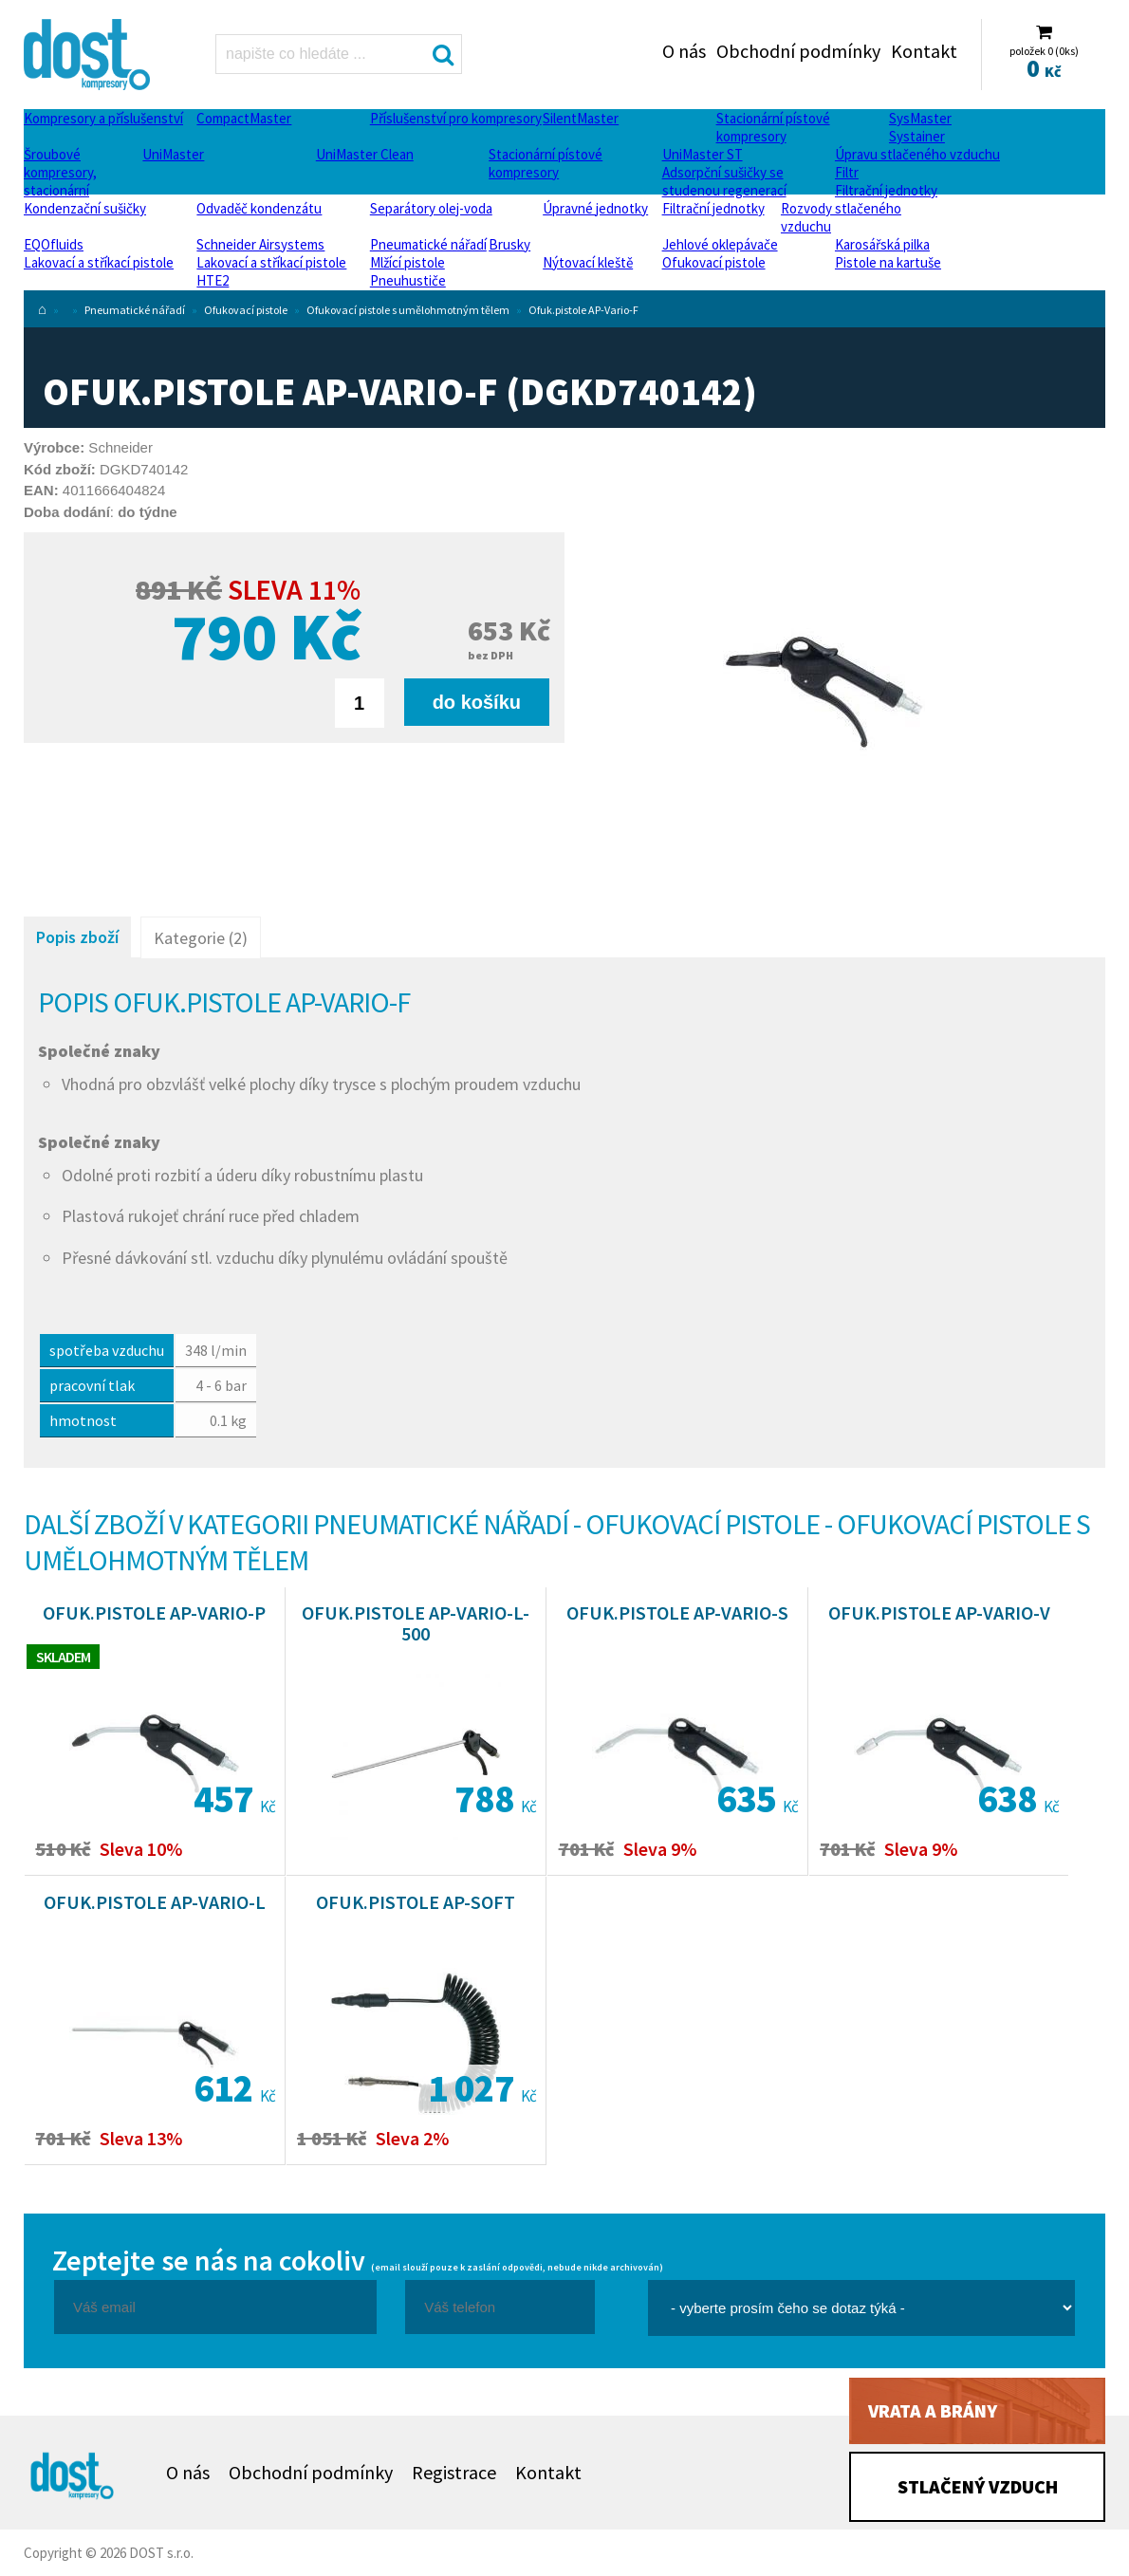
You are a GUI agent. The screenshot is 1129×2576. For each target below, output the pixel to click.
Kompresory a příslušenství (103, 118)
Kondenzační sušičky (85, 208)
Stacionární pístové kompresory (773, 127)
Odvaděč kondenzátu (259, 208)
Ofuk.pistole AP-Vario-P (154, 1612)
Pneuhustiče (408, 280)
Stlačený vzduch (978, 2486)
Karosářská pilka (882, 244)
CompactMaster (243, 118)
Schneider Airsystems (260, 244)
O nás (684, 51)
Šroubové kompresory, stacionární (60, 172)
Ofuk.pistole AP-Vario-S (677, 1612)
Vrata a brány (932, 2410)
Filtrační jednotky (886, 190)
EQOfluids (53, 244)
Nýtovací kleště (588, 262)
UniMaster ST (702, 154)
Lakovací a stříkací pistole (99, 262)
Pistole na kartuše (888, 262)
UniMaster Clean (365, 154)
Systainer (917, 136)
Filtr (847, 172)
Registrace (454, 2472)
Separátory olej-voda (431, 208)
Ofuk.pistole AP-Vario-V (939, 1612)
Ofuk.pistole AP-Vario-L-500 (415, 1623)
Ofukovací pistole (714, 262)
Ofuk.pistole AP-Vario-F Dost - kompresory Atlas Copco (88, 54)
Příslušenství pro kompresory (456, 118)
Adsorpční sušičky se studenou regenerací (724, 181)
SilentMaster (581, 118)
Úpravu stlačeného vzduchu (917, 154)
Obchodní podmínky (798, 51)
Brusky (509, 244)
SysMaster (920, 118)
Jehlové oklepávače (720, 244)
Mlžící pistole (407, 262)
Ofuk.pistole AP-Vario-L (155, 1902)
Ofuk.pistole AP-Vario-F (583, 310)
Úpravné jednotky (595, 208)
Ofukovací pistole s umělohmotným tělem (407, 310)
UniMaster (173, 154)
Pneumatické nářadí (428, 244)
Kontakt (924, 51)
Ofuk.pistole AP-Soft (415, 1902)
